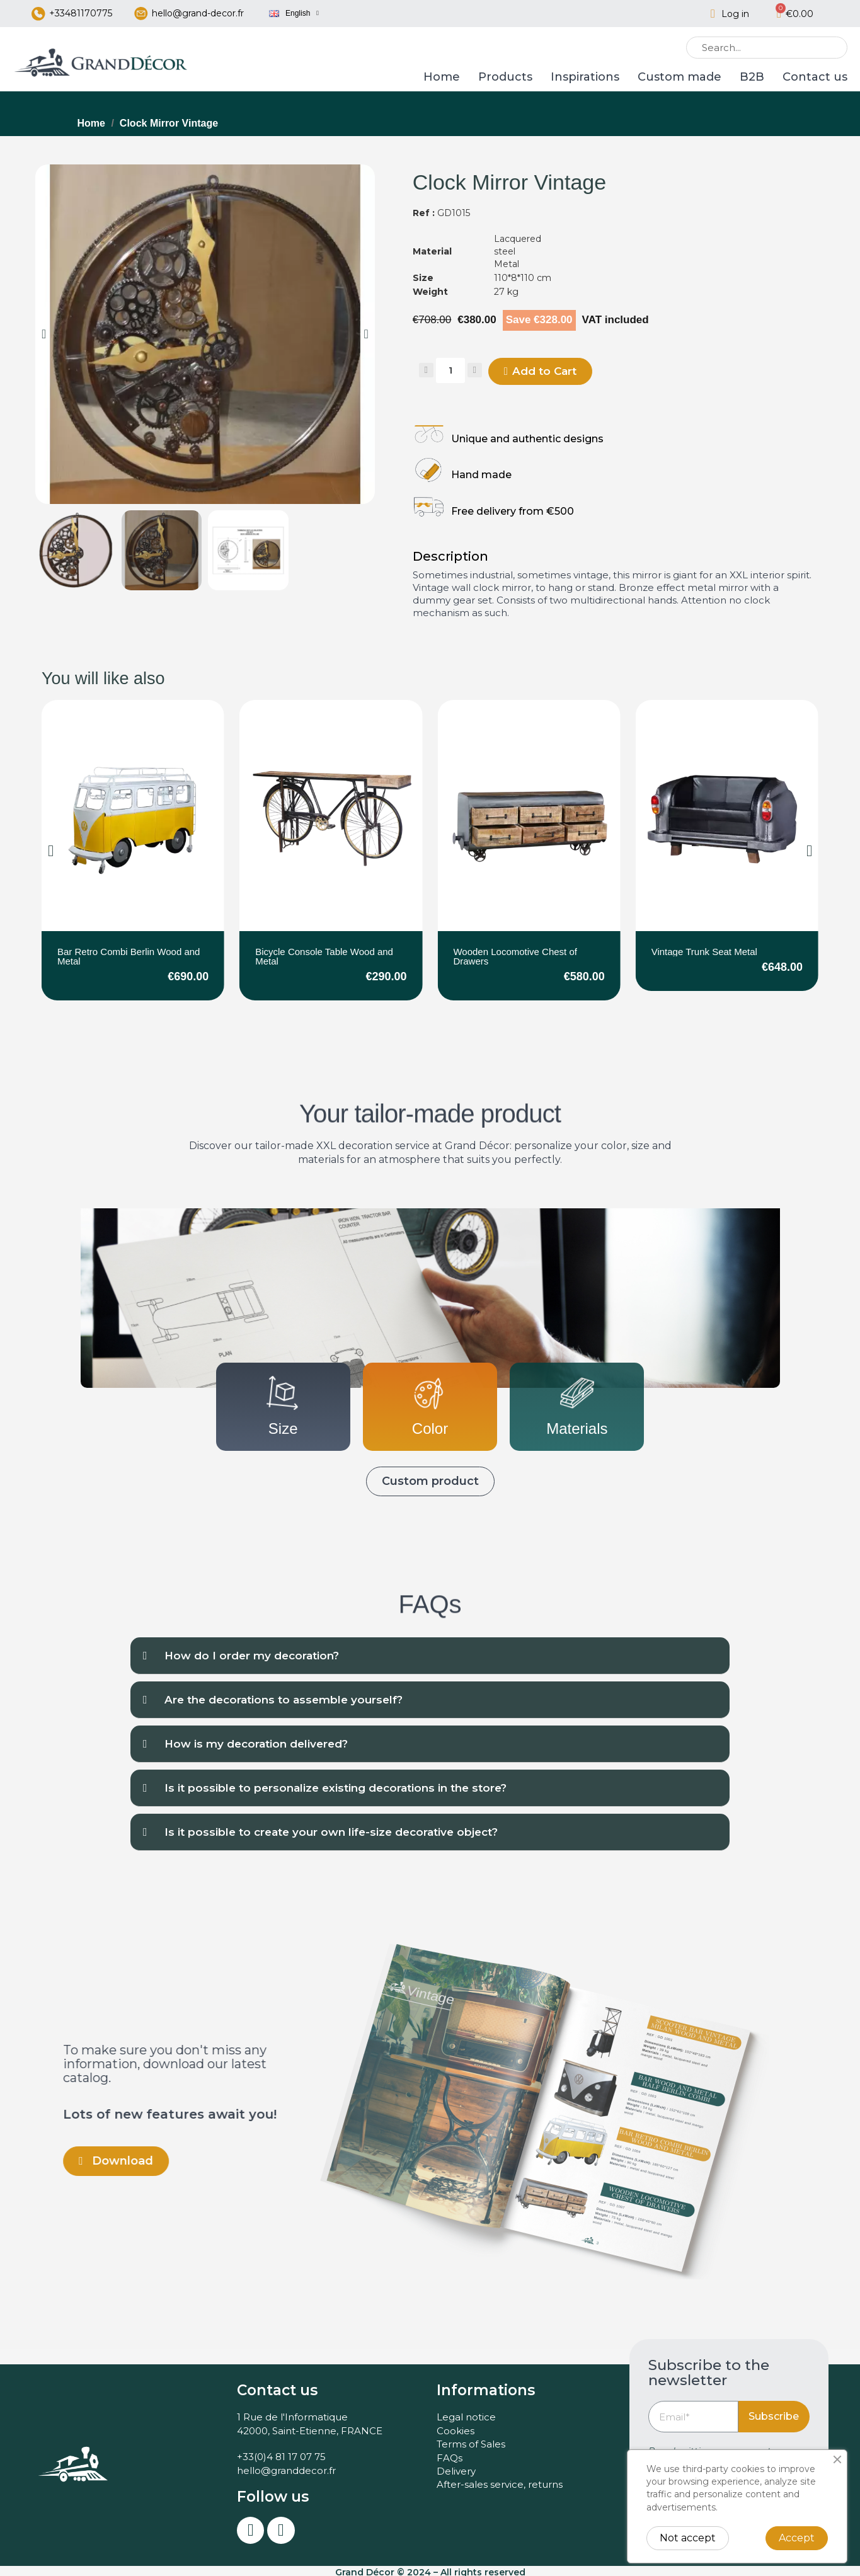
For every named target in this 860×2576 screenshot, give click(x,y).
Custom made (679, 77)
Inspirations (585, 77)
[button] (44, 334)
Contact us (815, 77)
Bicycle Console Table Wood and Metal (324, 956)
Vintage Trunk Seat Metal (704, 951)
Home (441, 77)
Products (505, 77)
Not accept (688, 2538)
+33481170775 (80, 13)
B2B (752, 77)
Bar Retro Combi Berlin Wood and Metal (128, 956)
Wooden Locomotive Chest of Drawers (515, 956)
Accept (797, 2538)
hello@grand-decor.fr (198, 13)
